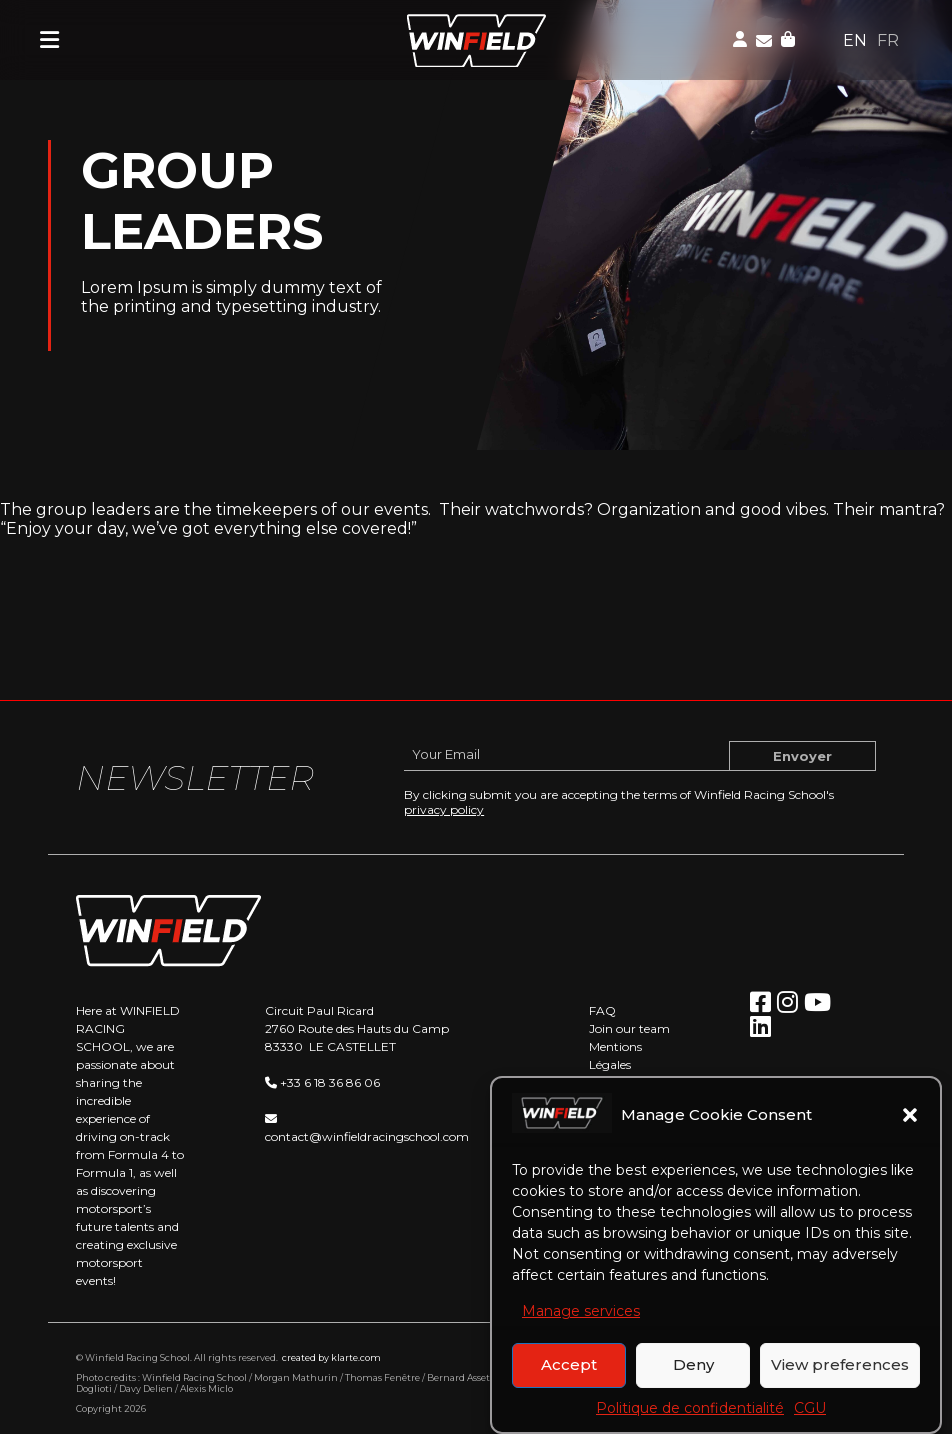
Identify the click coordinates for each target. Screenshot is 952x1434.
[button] (910, 1130)
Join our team (629, 1028)
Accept (569, 1379)
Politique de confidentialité (690, 1423)
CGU (810, 1423)
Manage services (581, 1326)
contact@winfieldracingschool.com (367, 1136)
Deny (693, 1379)
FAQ (602, 1010)
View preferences (840, 1379)
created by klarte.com (331, 1357)
